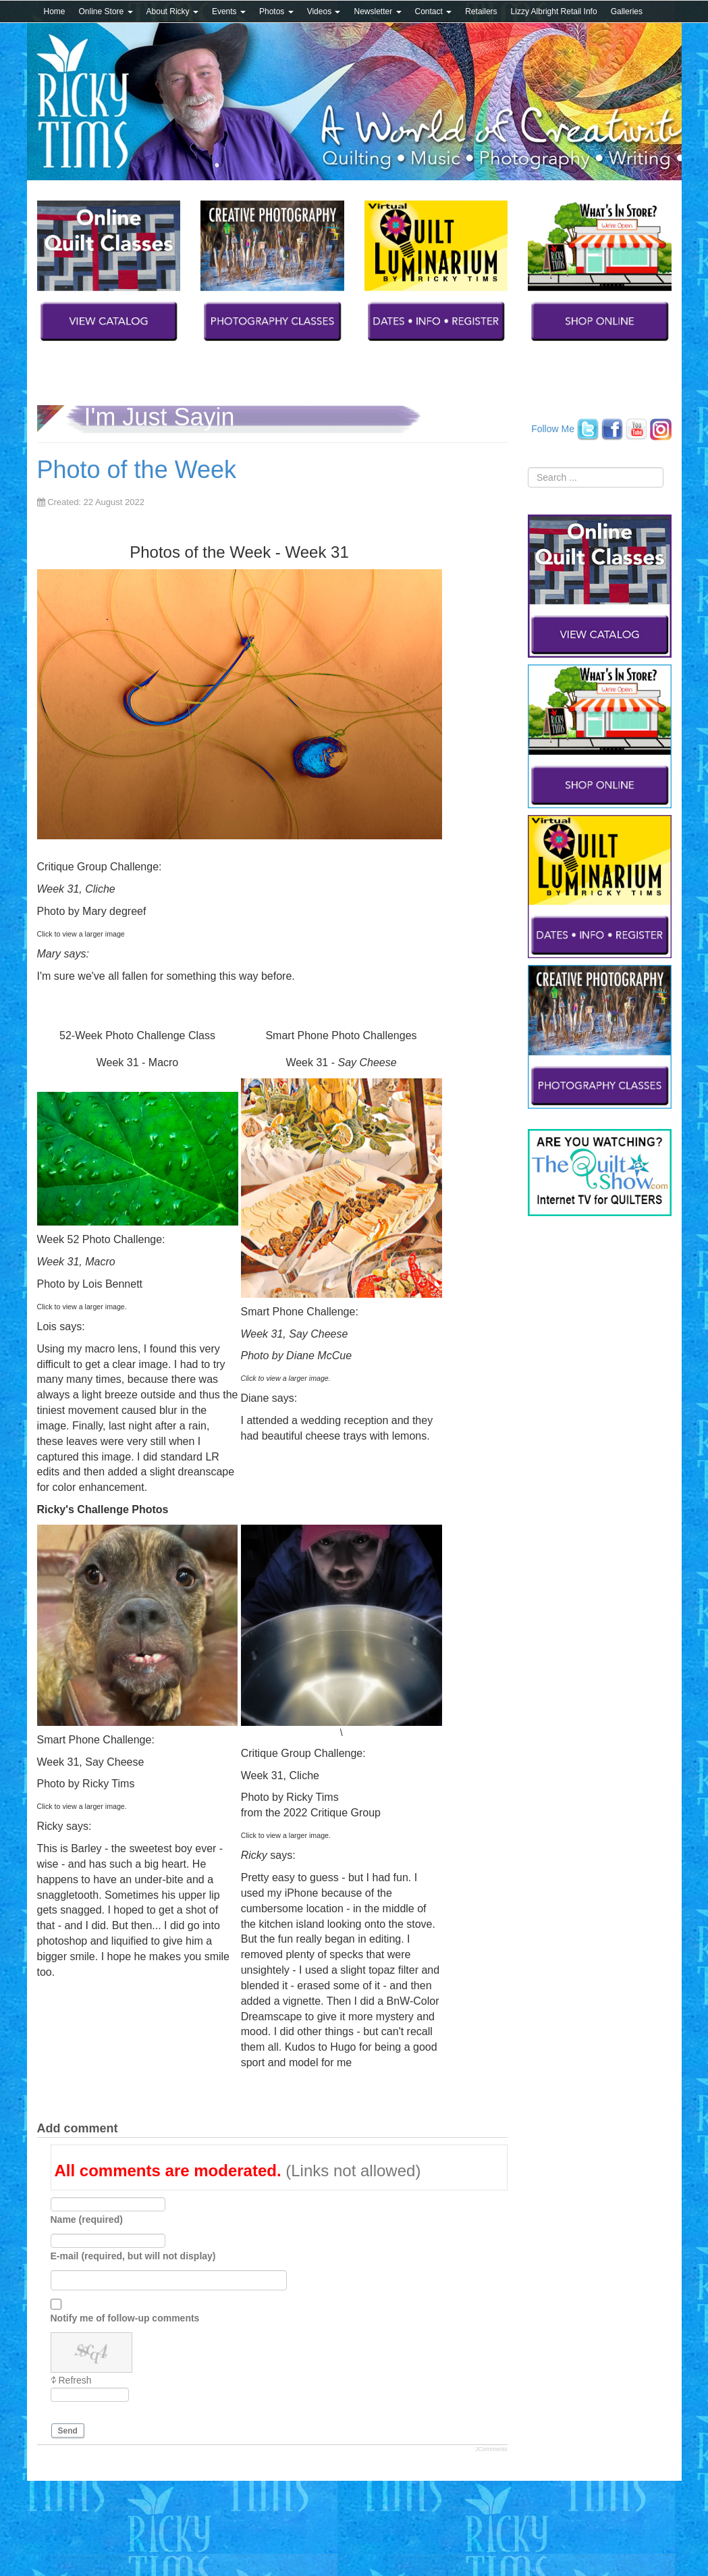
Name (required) (87, 2219)
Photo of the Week (137, 469)
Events (229, 11)
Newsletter (377, 11)
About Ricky (172, 11)
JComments (491, 2449)
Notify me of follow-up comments (125, 2318)
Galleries (627, 11)
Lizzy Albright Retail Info (554, 11)
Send (68, 2431)
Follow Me (552, 428)
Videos (324, 11)
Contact (433, 11)
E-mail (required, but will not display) (133, 2256)
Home (54, 11)
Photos (276, 11)
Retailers (481, 11)
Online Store (106, 11)
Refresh (75, 2380)
